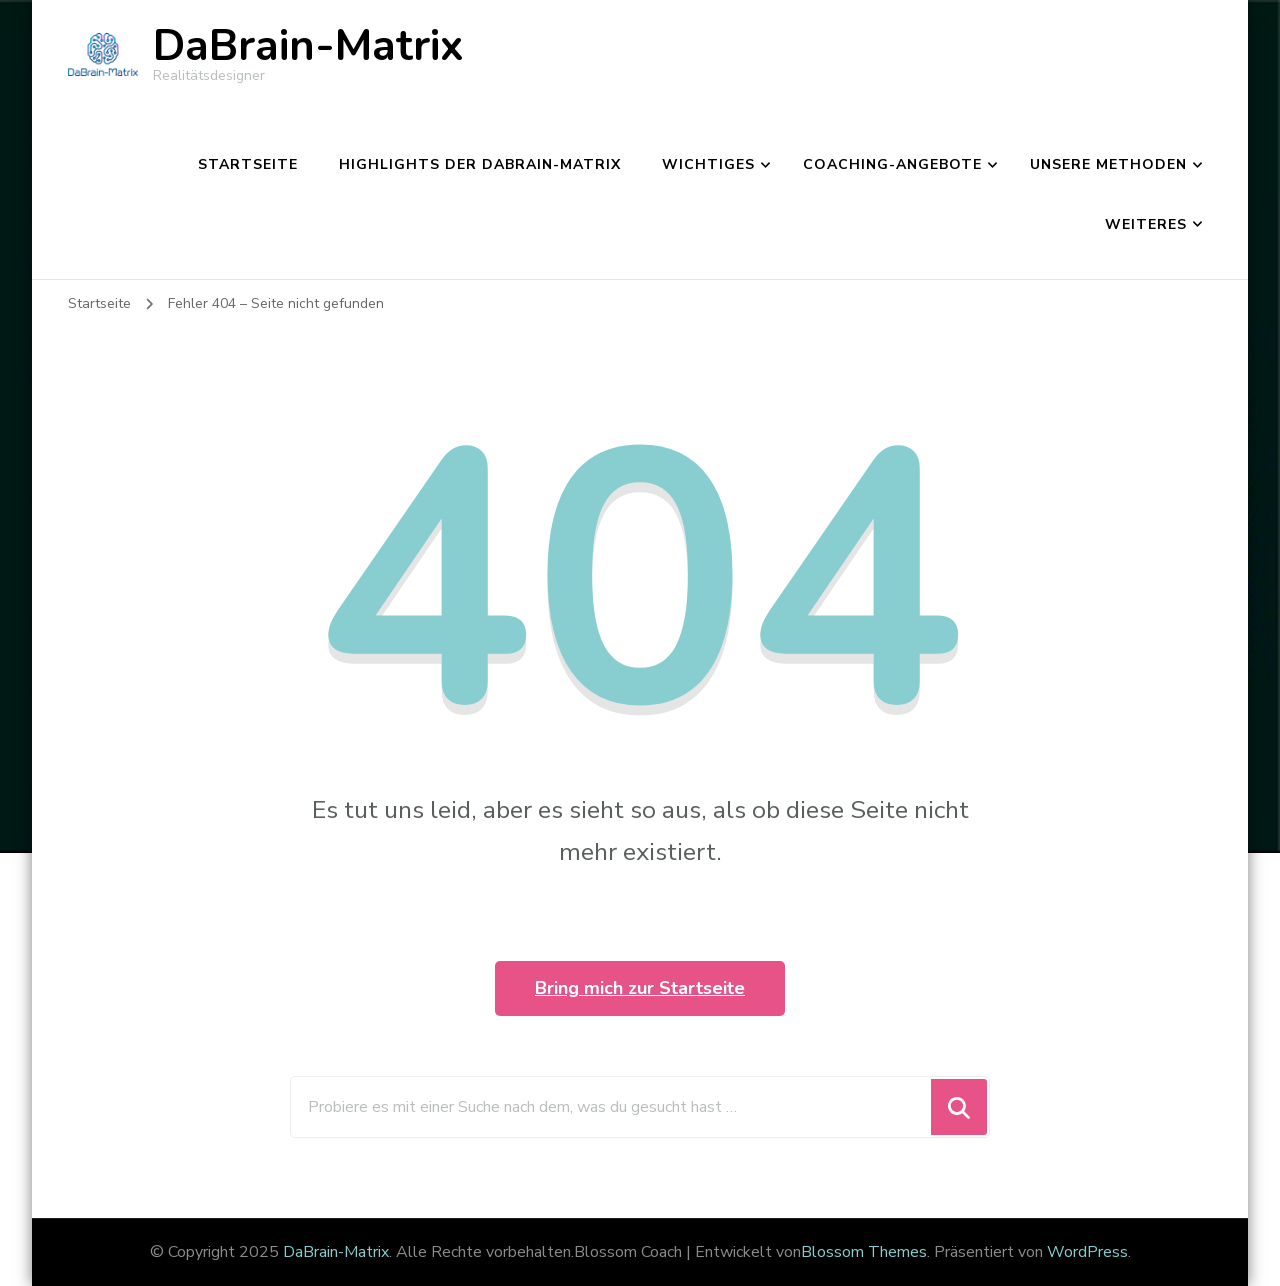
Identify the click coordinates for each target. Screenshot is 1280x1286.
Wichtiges (708, 164)
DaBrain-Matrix (308, 46)
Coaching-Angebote (892, 164)
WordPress (1087, 1252)
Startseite (248, 164)
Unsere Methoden (1108, 164)
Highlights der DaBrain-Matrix (480, 164)
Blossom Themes (864, 1252)
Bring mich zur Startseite (640, 988)
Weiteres (1146, 224)
